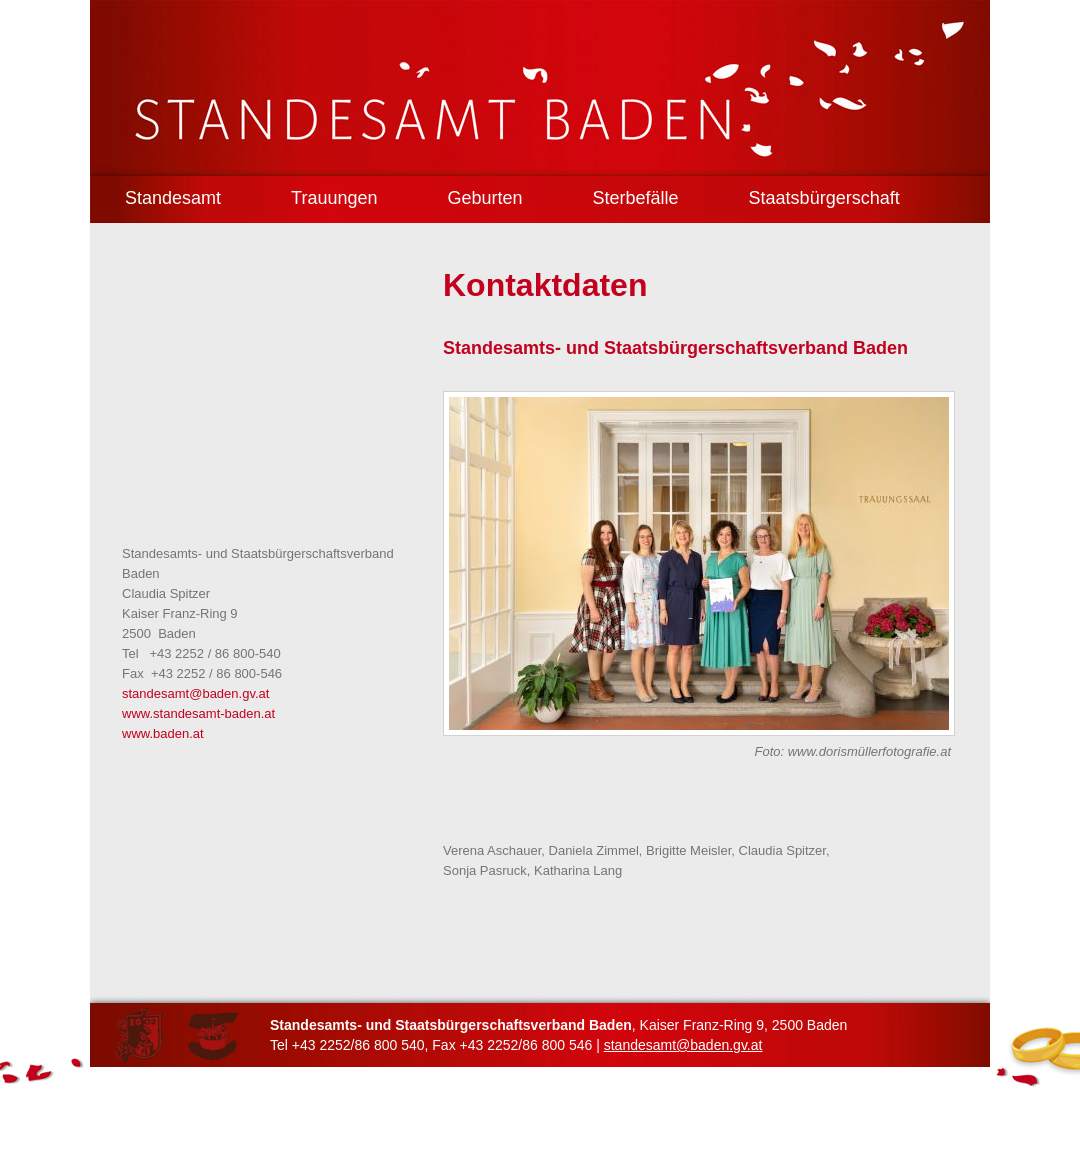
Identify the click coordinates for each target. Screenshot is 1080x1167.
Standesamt (173, 198)
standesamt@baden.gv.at (195, 693)
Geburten (484, 198)
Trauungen (334, 198)
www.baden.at (163, 733)
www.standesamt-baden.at (198, 713)
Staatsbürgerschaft (824, 198)
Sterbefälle (636, 198)
